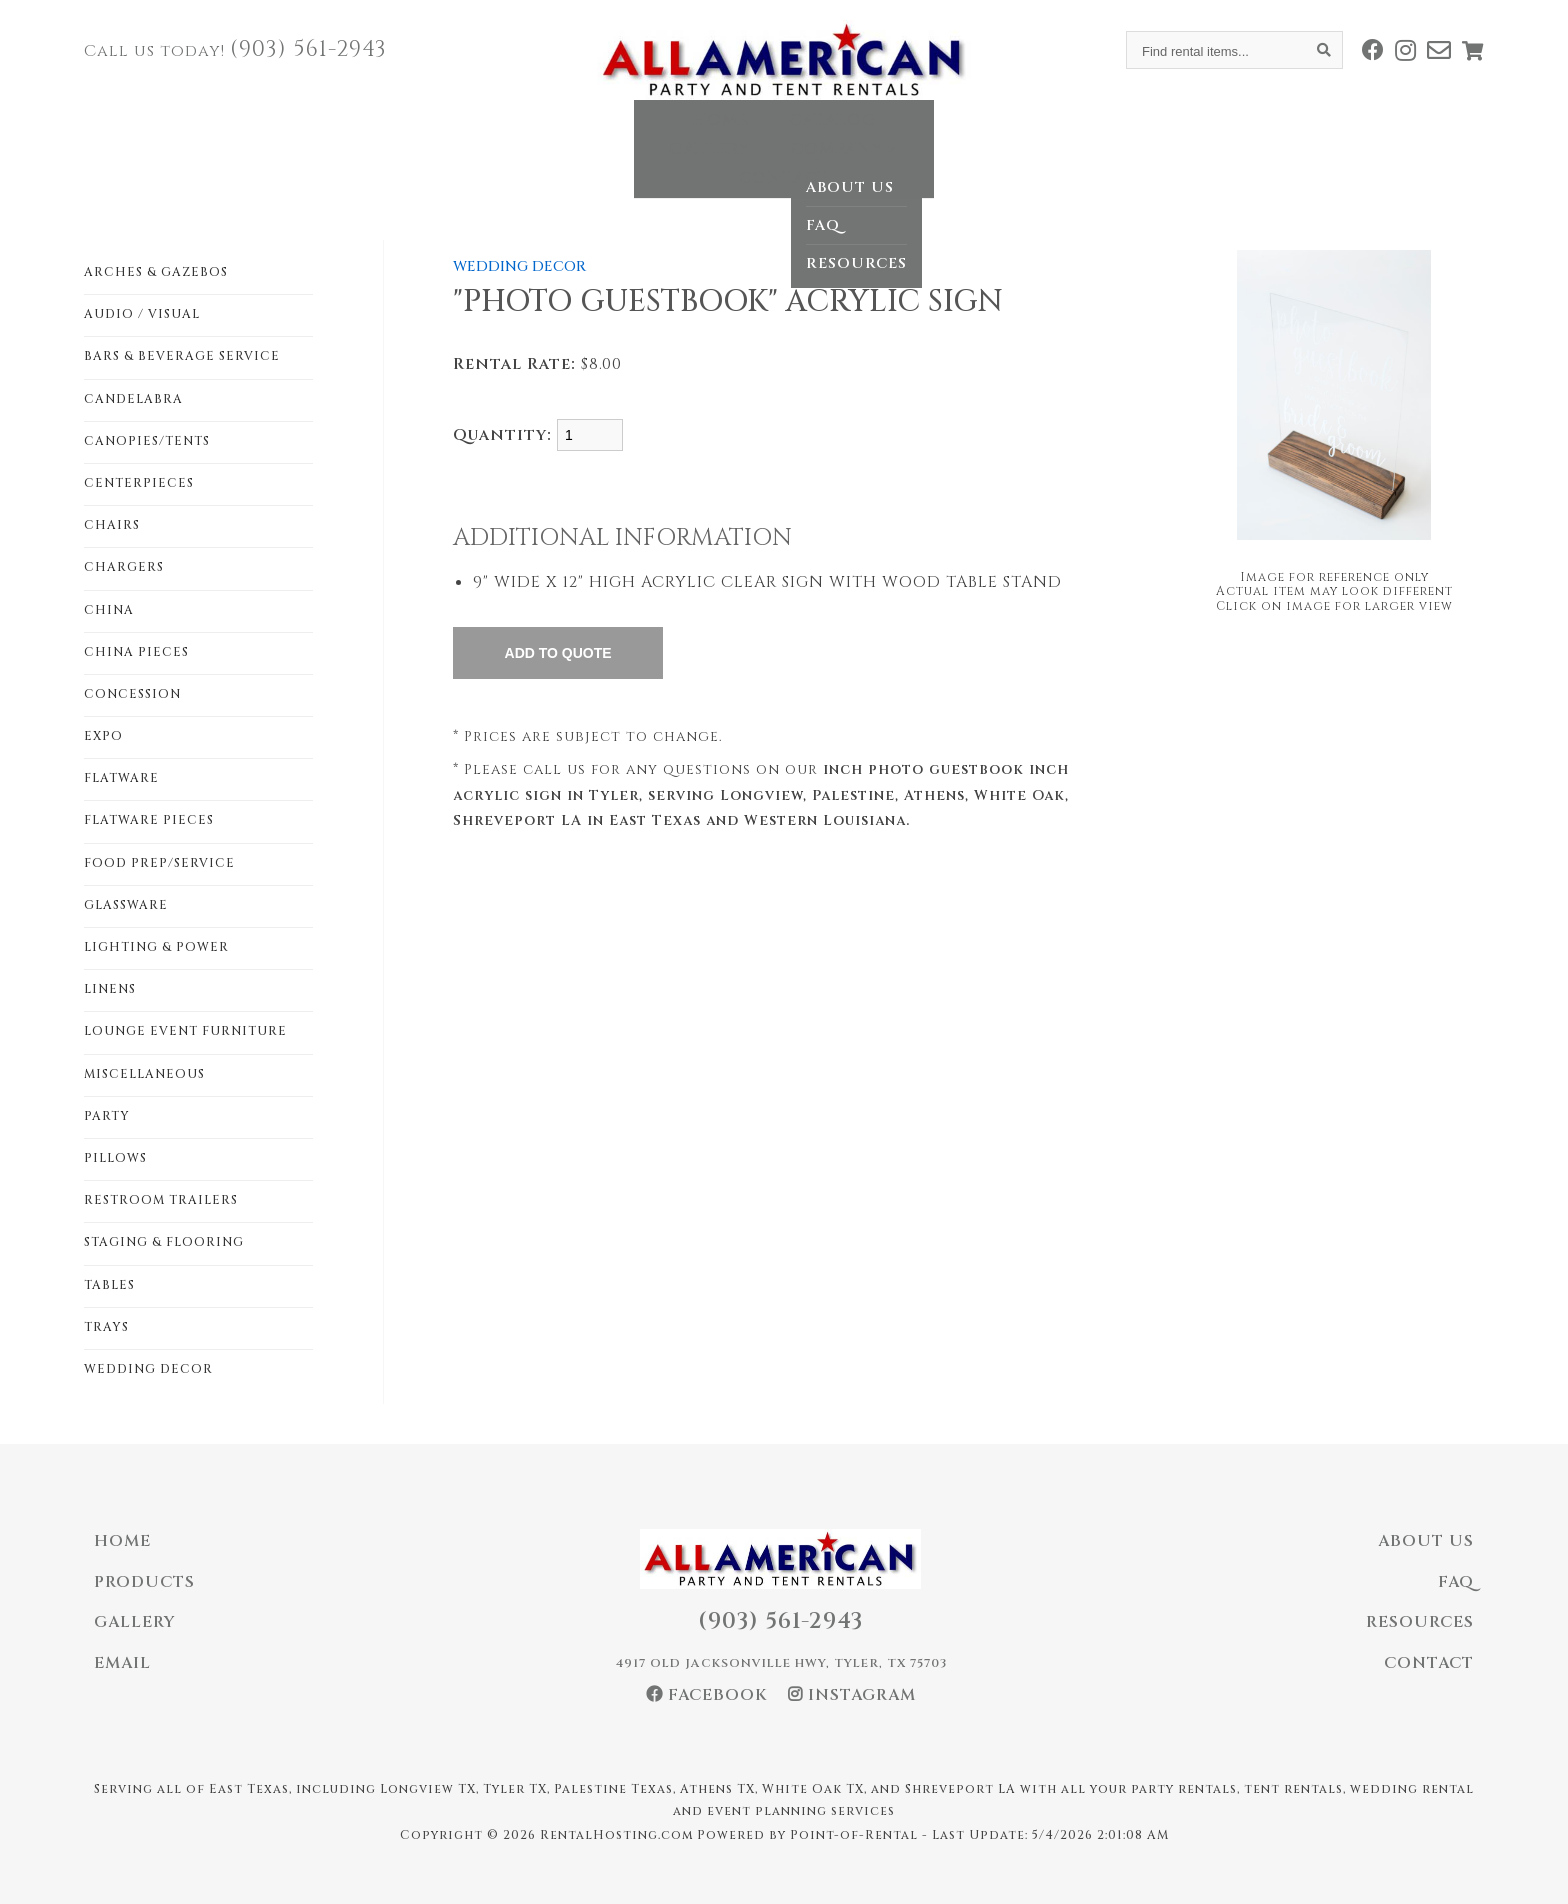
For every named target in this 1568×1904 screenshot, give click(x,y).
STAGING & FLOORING (164, 1242)
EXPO (103, 736)
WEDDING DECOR (148, 1369)
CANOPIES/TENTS (147, 441)
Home (520, 134)
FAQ (1456, 1582)
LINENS (110, 989)
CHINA (109, 610)
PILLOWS (115, 1158)
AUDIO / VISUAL (142, 314)
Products (144, 1582)
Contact (1032, 134)
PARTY (107, 1116)
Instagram (852, 1695)
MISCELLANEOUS (144, 1074)
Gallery (757, 134)
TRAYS (106, 1327)
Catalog (632, 134)
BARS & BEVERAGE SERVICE (182, 356)
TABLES (109, 1285)
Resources (1420, 1622)
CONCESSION (132, 694)
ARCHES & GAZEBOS (156, 272)
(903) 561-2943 (308, 49)
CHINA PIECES (136, 652)
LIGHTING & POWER (156, 947)
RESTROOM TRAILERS (161, 1200)
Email (122, 1663)
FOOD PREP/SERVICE (159, 863)
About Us (1426, 1541)
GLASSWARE (126, 905)
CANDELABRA (133, 399)
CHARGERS (124, 567)
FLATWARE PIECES (149, 820)
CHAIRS (112, 525)
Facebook (707, 1695)
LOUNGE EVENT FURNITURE (185, 1031)
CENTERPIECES (139, 483)
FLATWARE (121, 778)
